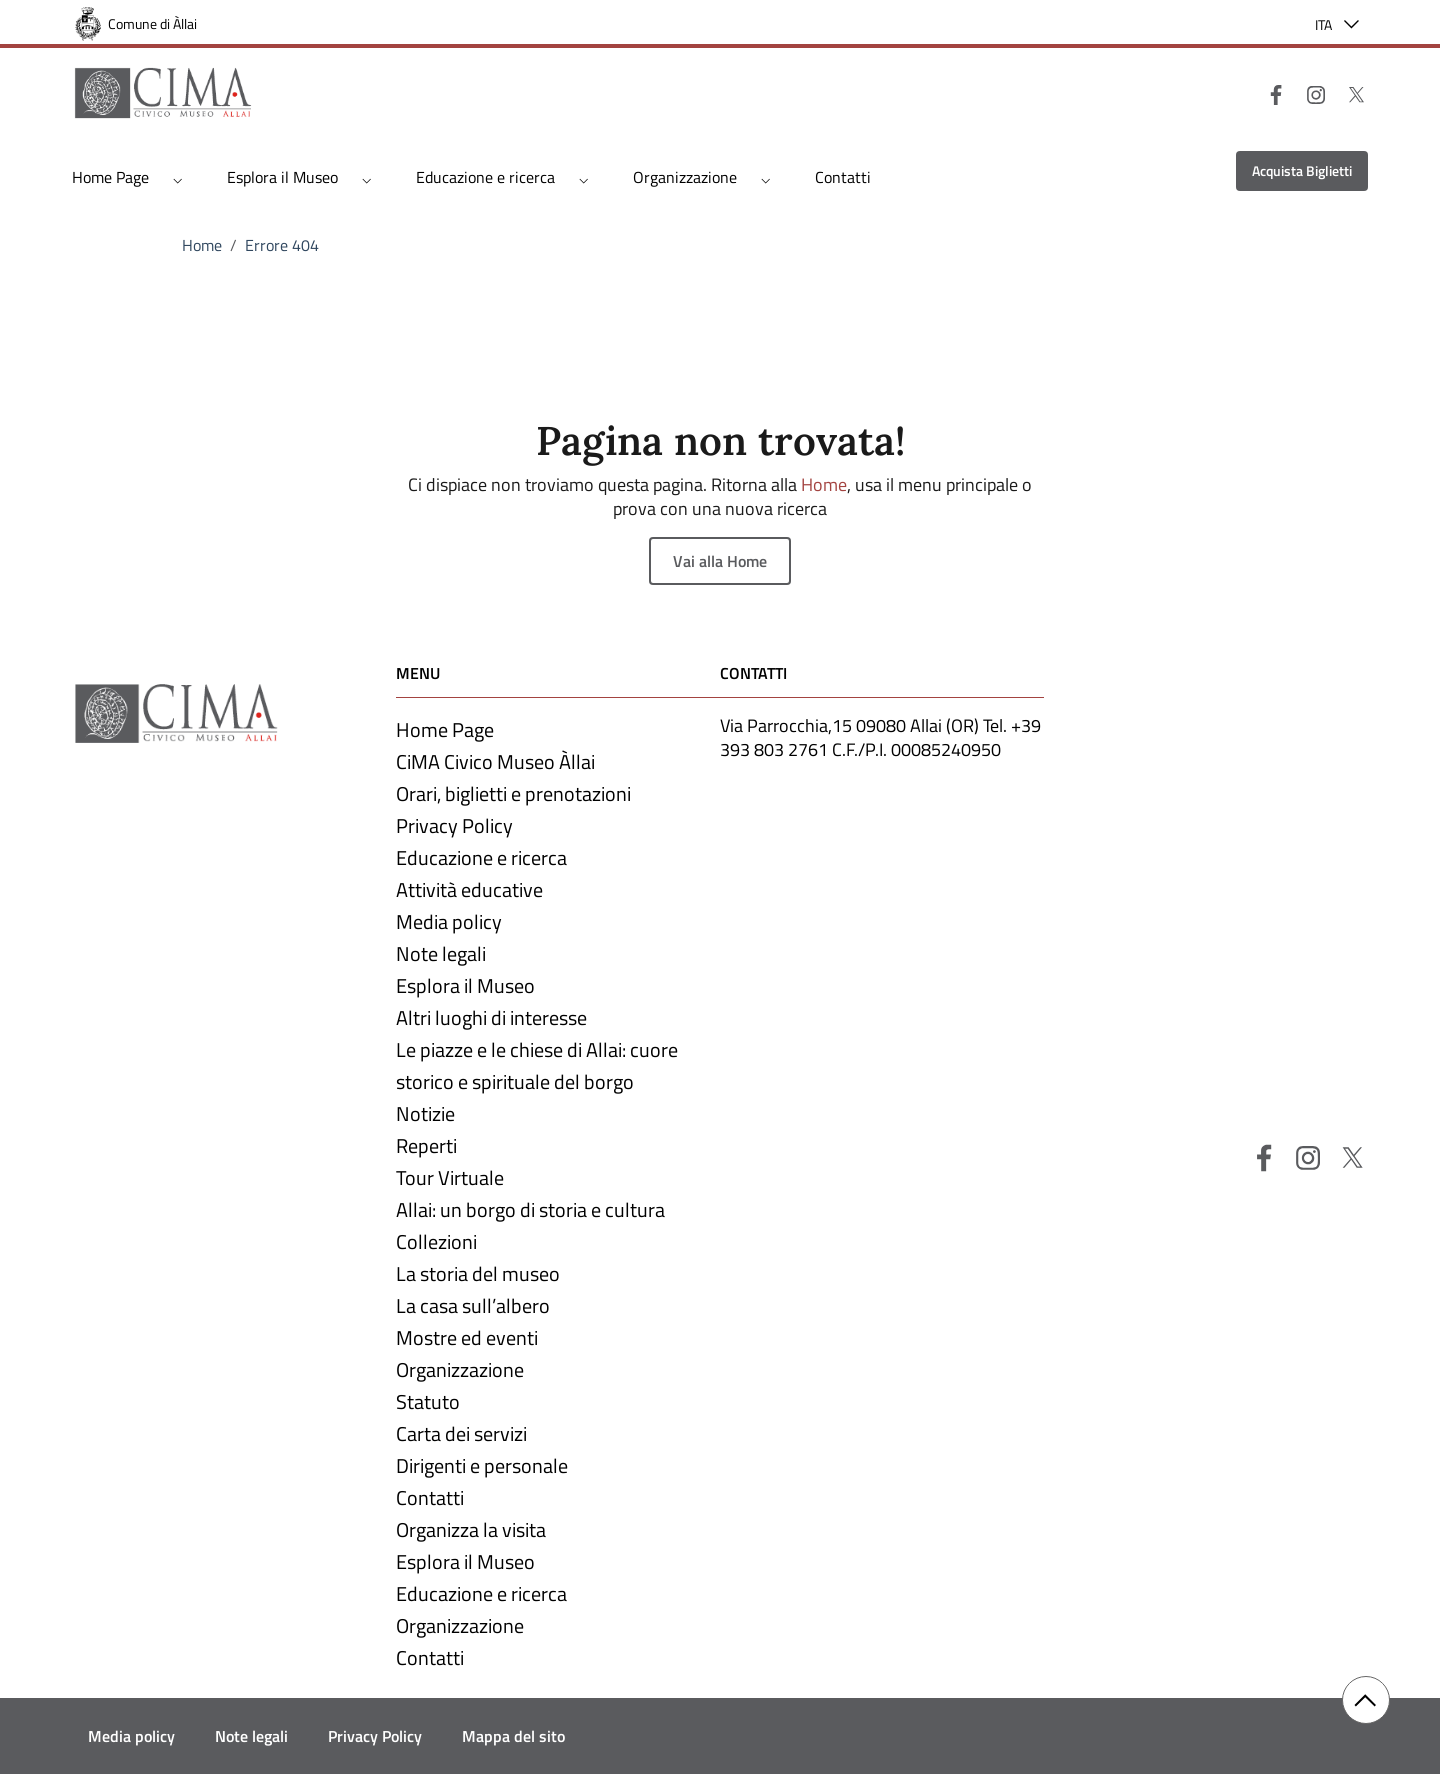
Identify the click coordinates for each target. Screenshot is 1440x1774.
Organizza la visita (471, 1529)
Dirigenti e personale (482, 1465)
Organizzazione (685, 177)
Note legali (441, 953)
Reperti (426, 1145)
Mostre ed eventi (467, 1337)
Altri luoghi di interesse (491, 1017)
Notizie (425, 1113)
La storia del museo (478, 1273)
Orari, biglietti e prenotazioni (513, 793)
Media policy (449, 921)
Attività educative (469, 889)
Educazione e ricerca (485, 177)
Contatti (843, 177)
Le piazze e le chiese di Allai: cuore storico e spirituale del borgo (537, 1065)
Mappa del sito (513, 1736)
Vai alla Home (720, 561)
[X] (1348, 92)
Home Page (110, 177)
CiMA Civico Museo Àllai (495, 761)
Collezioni (436, 1241)
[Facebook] (1268, 92)
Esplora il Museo (282, 177)
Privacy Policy (454, 825)
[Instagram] (1308, 92)
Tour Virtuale (450, 1177)
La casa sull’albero (473, 1305)
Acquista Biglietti (1302, 170)
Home (202, 245)
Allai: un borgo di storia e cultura (530, 1209)
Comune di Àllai (152, 23)
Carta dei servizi (461, 1433)
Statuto (428, 1401)
